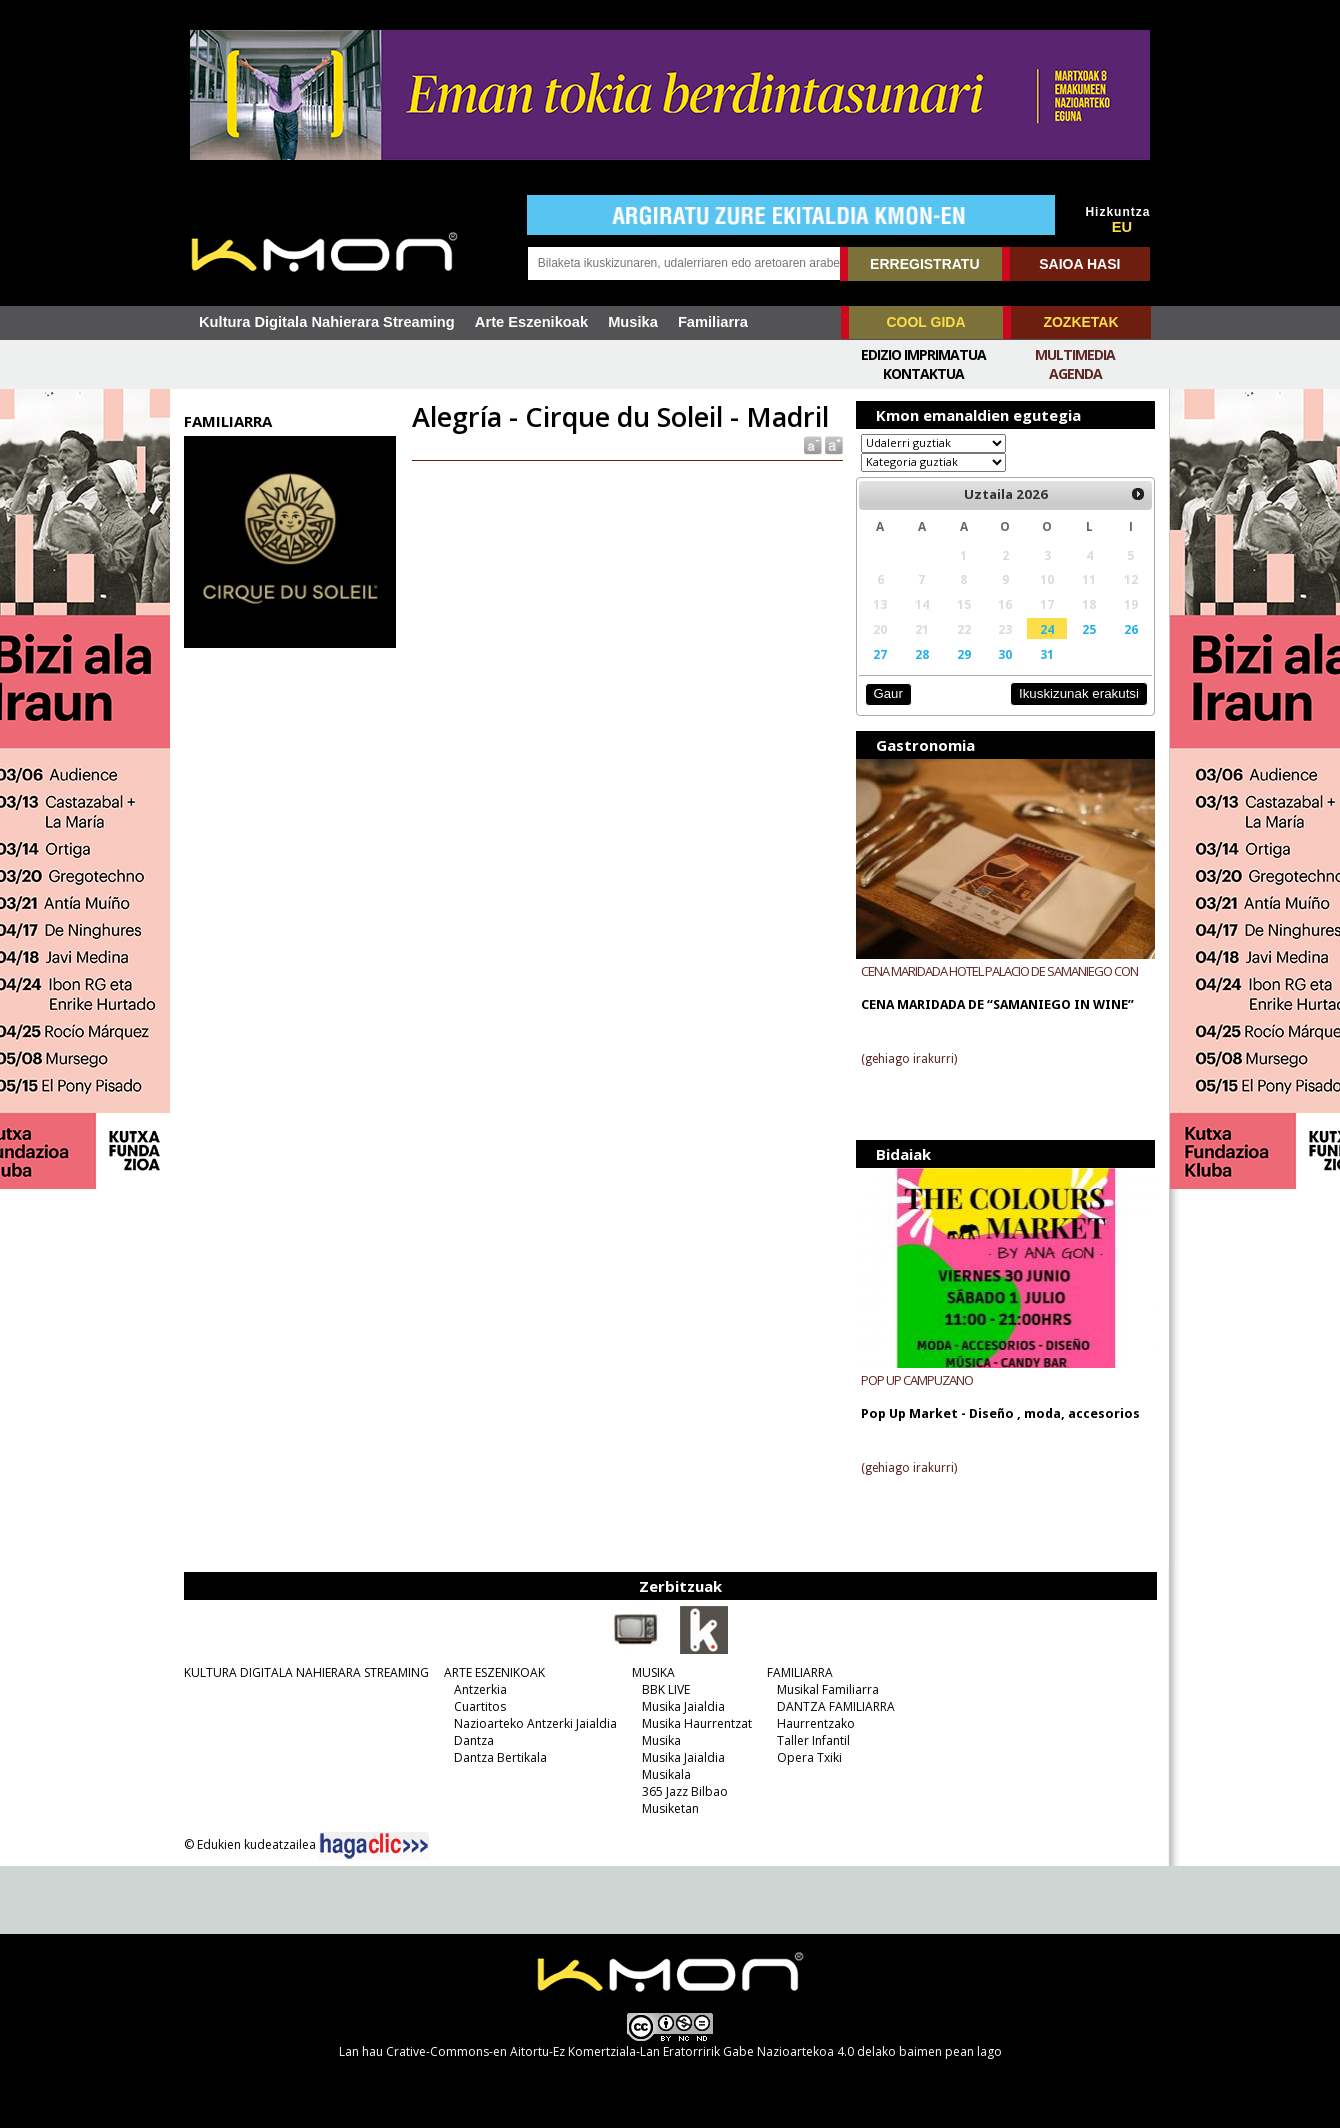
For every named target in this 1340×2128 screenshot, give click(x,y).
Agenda (1075, 373)
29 (964, 654)
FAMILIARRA (800, 1672)
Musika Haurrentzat (697, 1723)
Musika (633, 322)
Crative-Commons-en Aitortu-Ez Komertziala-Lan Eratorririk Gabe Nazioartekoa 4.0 (620, 2051)
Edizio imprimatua (923, 354)
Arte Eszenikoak (531, 322)
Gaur (887, 693)
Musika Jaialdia (683, 1706)
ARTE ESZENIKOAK (494, 1672)
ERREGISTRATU (924, 264)
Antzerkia (480, 1689)
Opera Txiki (809, 1757)
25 (1089, 629)
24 (1047, 629)
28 (922, 654)
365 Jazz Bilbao (685, 1791)
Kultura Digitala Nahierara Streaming (327, 322)
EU (1122, 227)
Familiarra (713, 322)
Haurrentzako (816, 1723)
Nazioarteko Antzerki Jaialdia (535, 1723)
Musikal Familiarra (828, 1689)
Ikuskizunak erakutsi (1079, 693)
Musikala (666, 1774)
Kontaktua (923, 373)
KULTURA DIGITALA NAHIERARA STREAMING (306, 1672)
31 (1047, 654)
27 (880, 654)
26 (1131, 629)
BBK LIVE (666, 1689)
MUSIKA (653, 1672)
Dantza (474, 1740)
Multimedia (1075, 354)
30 (1005, 654)
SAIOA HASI (1079, 264)
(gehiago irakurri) (909, 1059)
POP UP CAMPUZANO (917, 1380)
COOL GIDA (925, 322)
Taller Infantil (813, 1740)
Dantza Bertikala (500, 1757)
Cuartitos (480, 1706)
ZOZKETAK (1080, 322)
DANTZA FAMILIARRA (836, 1706)
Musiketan (670, 1808)
